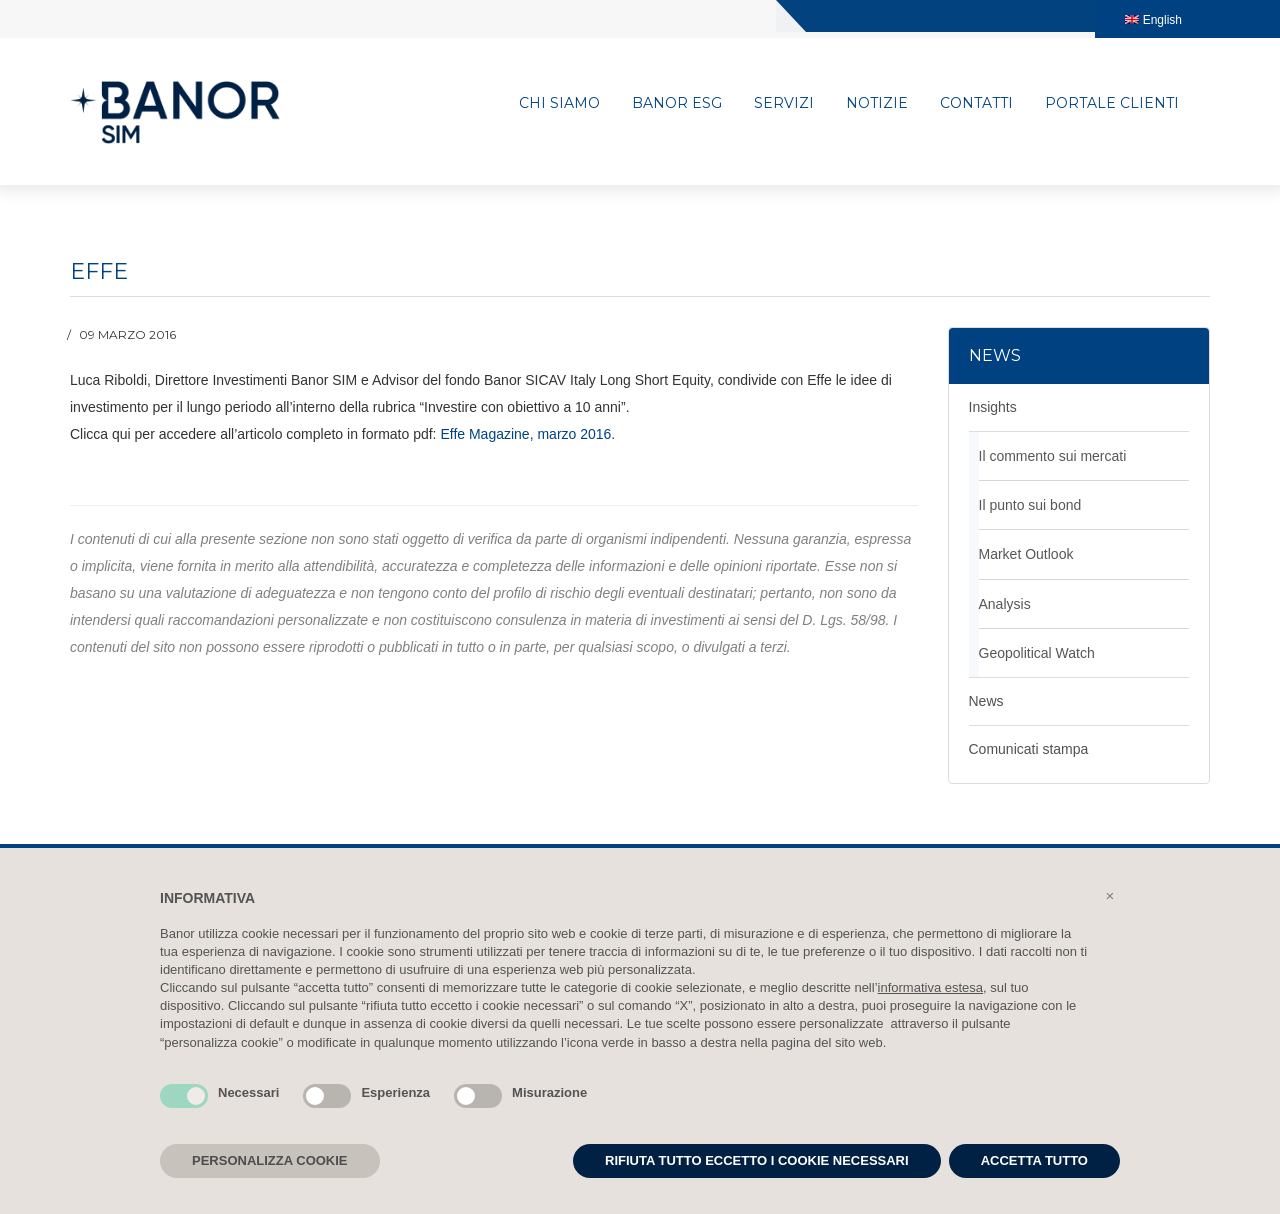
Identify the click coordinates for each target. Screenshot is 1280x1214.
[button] (1110, 896)
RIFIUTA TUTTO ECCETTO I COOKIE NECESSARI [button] (757, 1160)
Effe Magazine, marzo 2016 (525, 431)
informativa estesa (931, 987)
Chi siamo (559, 104)
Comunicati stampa (1029, 745)
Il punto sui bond (1030, 502)
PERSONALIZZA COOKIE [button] (270, 1160)
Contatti (976, 104)
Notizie (877, 104)
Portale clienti (1112, 104)
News (986, 697)
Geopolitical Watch (1037, 649)
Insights (993, 404)
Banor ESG (677, 104)
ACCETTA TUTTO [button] (1034, 1160)
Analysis (1005, 600)
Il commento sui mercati (1053, 453)
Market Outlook (1026, 551)
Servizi (784, 104)
